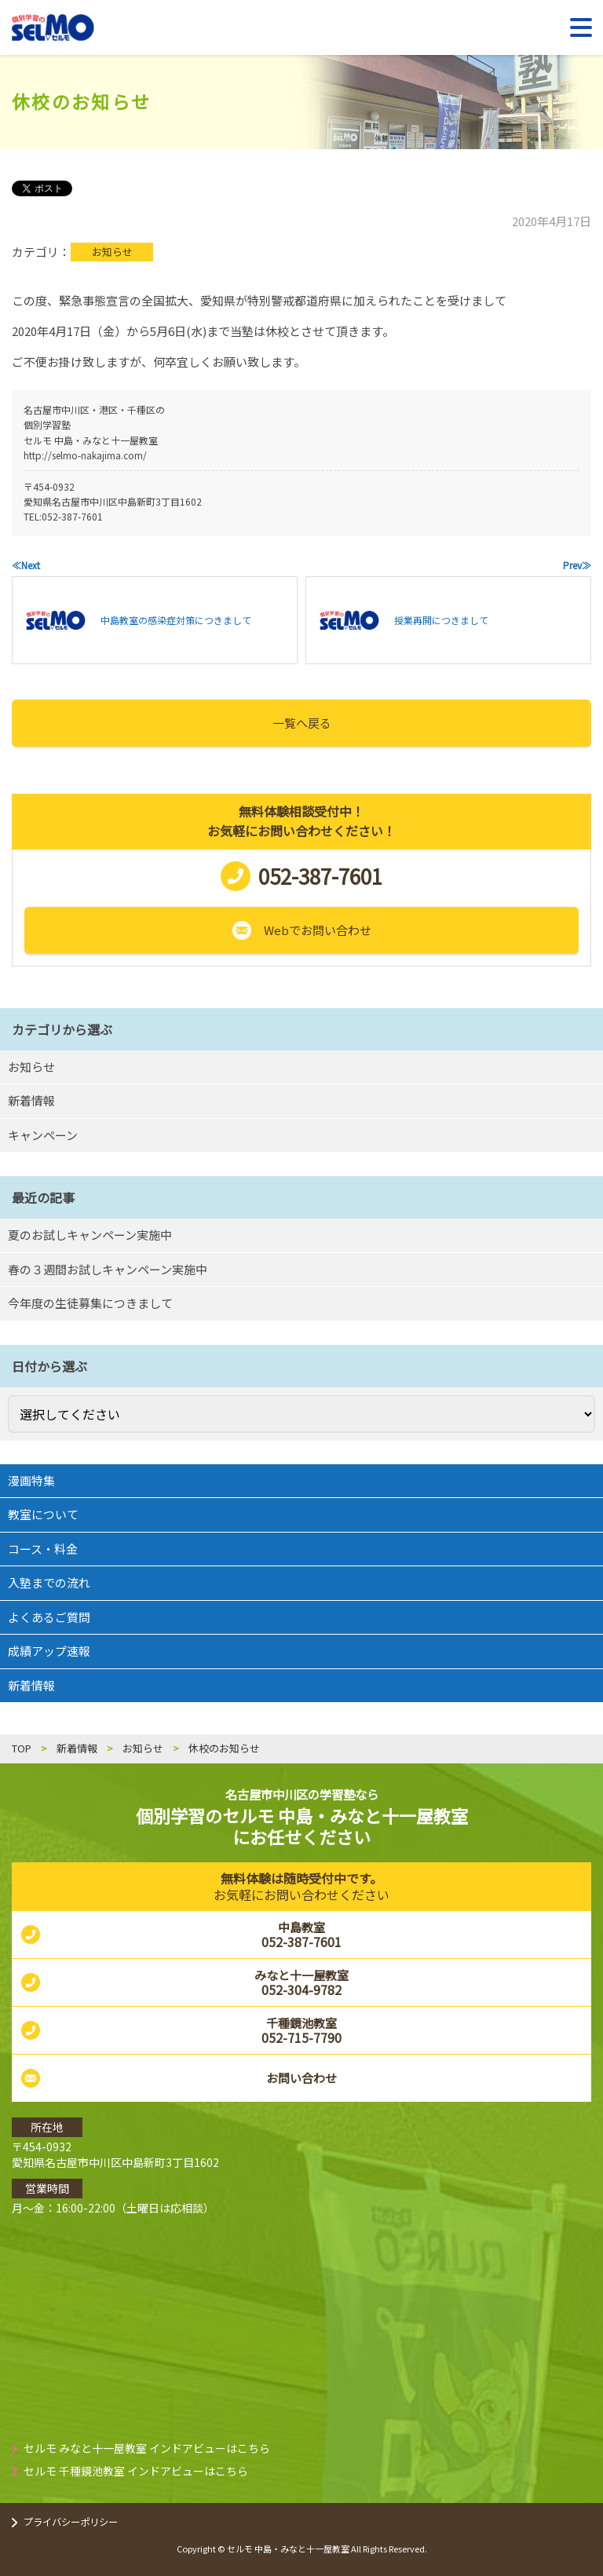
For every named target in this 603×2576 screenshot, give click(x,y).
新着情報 (31, 1100)
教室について (43, 1514)
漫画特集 (31, 1480)
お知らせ (112, 251)
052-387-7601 (72, 516)
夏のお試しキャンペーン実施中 (90, 1234)
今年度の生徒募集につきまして (90, 1303)
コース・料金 (43, 1548)
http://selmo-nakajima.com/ (85, 455)
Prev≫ (577, 565)
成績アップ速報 (49, 1650)
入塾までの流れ (49, 1582)
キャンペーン (43, 1135)
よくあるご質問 (49, 1617)
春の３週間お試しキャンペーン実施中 (107, 1269)
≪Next (26, 565)
